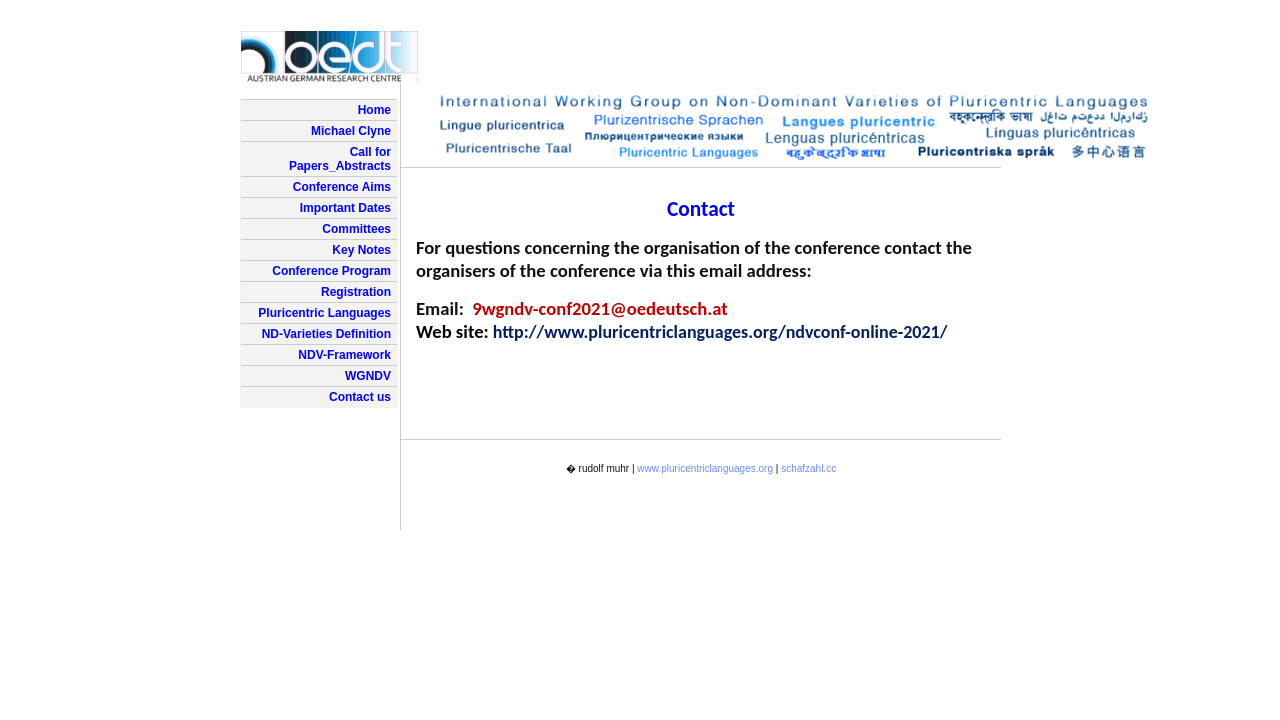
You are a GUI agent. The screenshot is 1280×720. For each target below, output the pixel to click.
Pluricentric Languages (324, 313)
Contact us (360, 397)
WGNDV (368, 376)
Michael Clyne (351, 131)
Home (374, 110)
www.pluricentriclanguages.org (705, 468)
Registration (356, 292)
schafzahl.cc (808, 468)
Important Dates (345, 208)
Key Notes (361, 250)
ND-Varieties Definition (326, 334)
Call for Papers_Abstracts (340, 159)
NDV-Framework (344, 355)
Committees (356, 229)
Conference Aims (342, 187)
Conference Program (331, 271)
